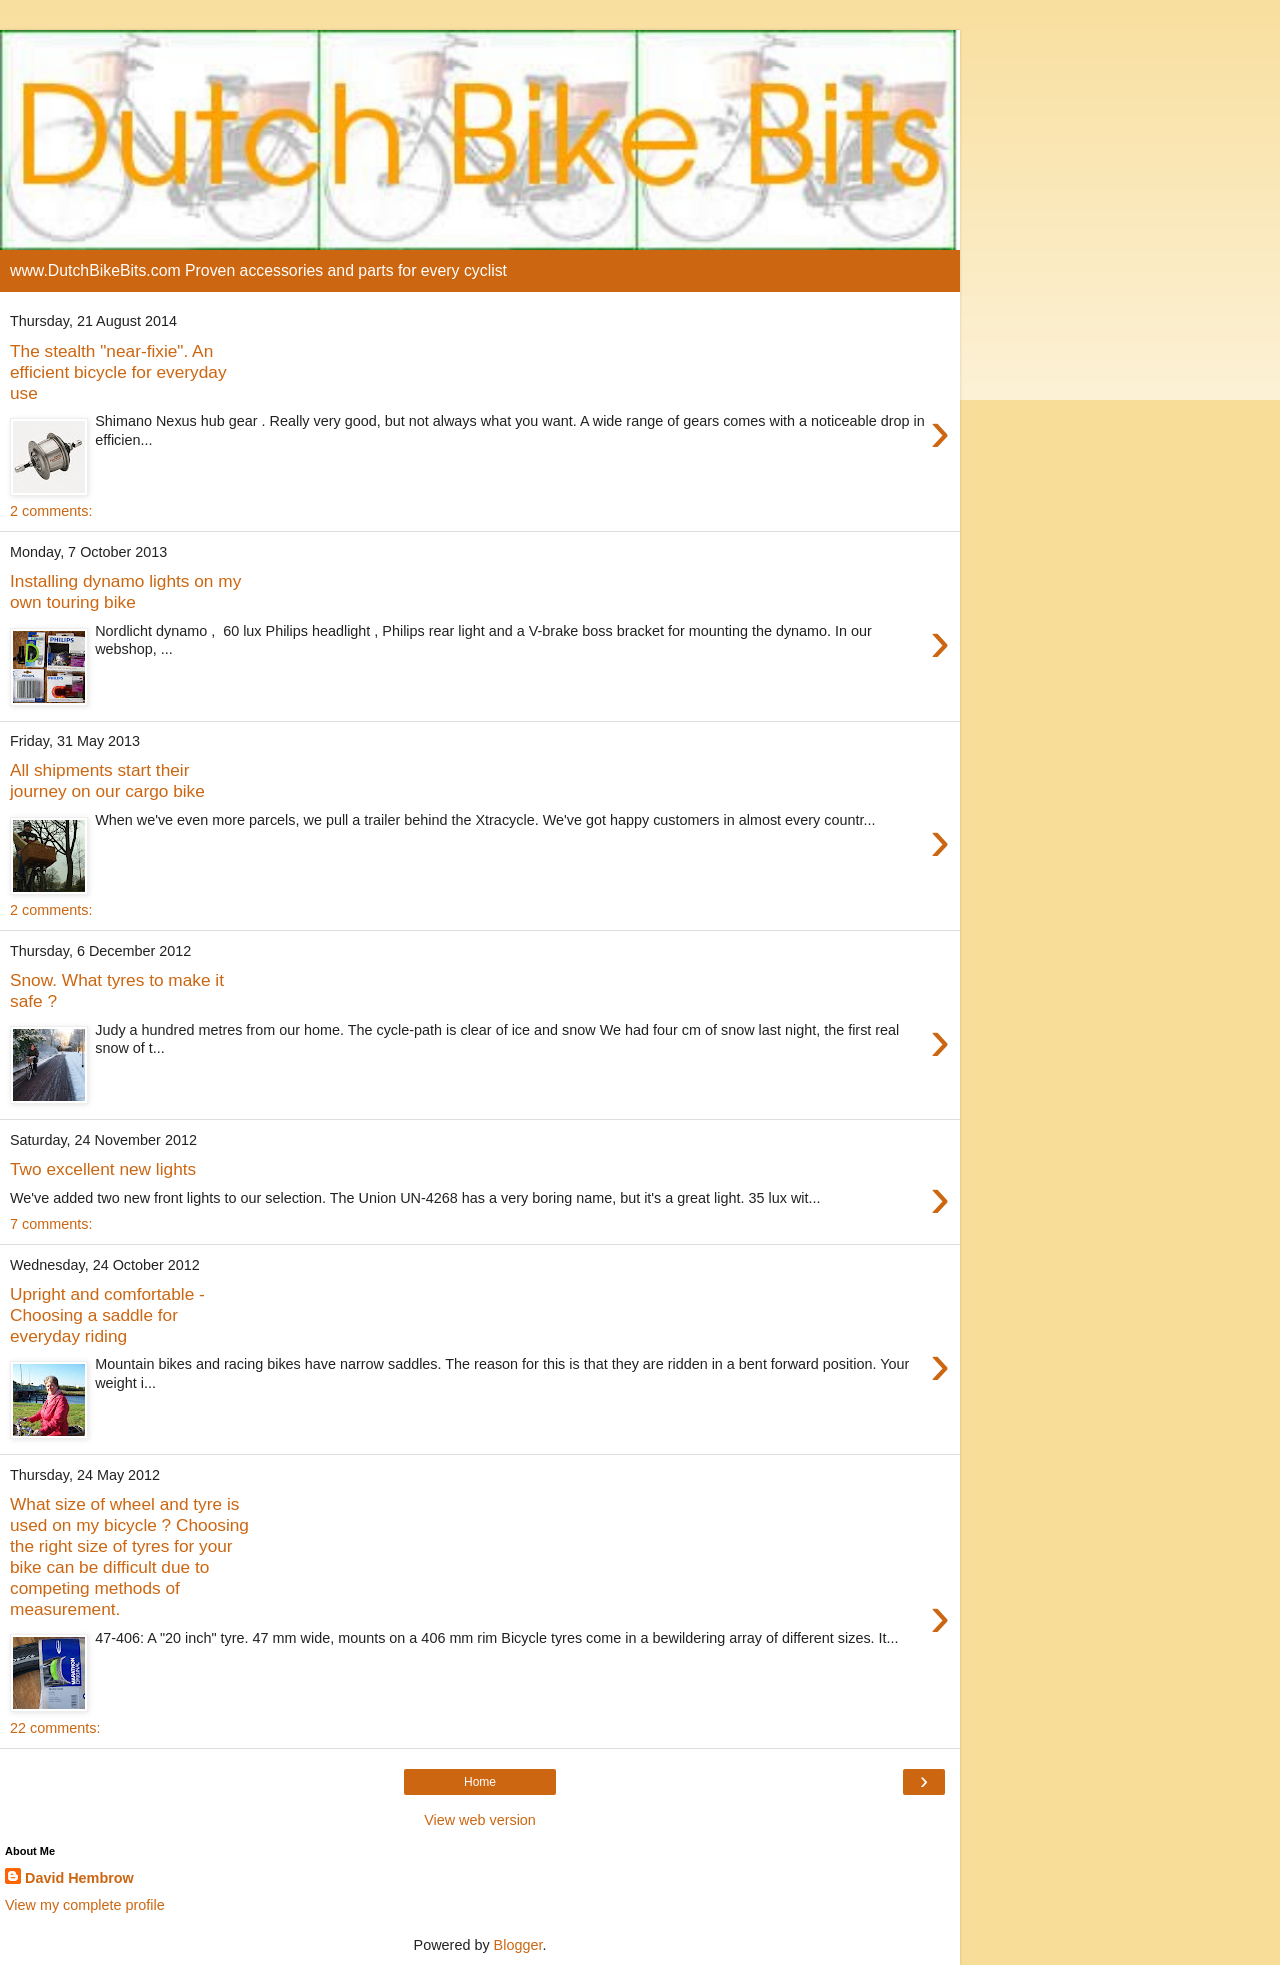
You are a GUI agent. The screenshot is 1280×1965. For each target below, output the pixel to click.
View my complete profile (85, 1905)
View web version (480, 1820)
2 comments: (51, 511)
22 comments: (55, 1728)
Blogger (518, 1945)
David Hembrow (79, 1878)
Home (480, 1782)
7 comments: (51, 1224)
